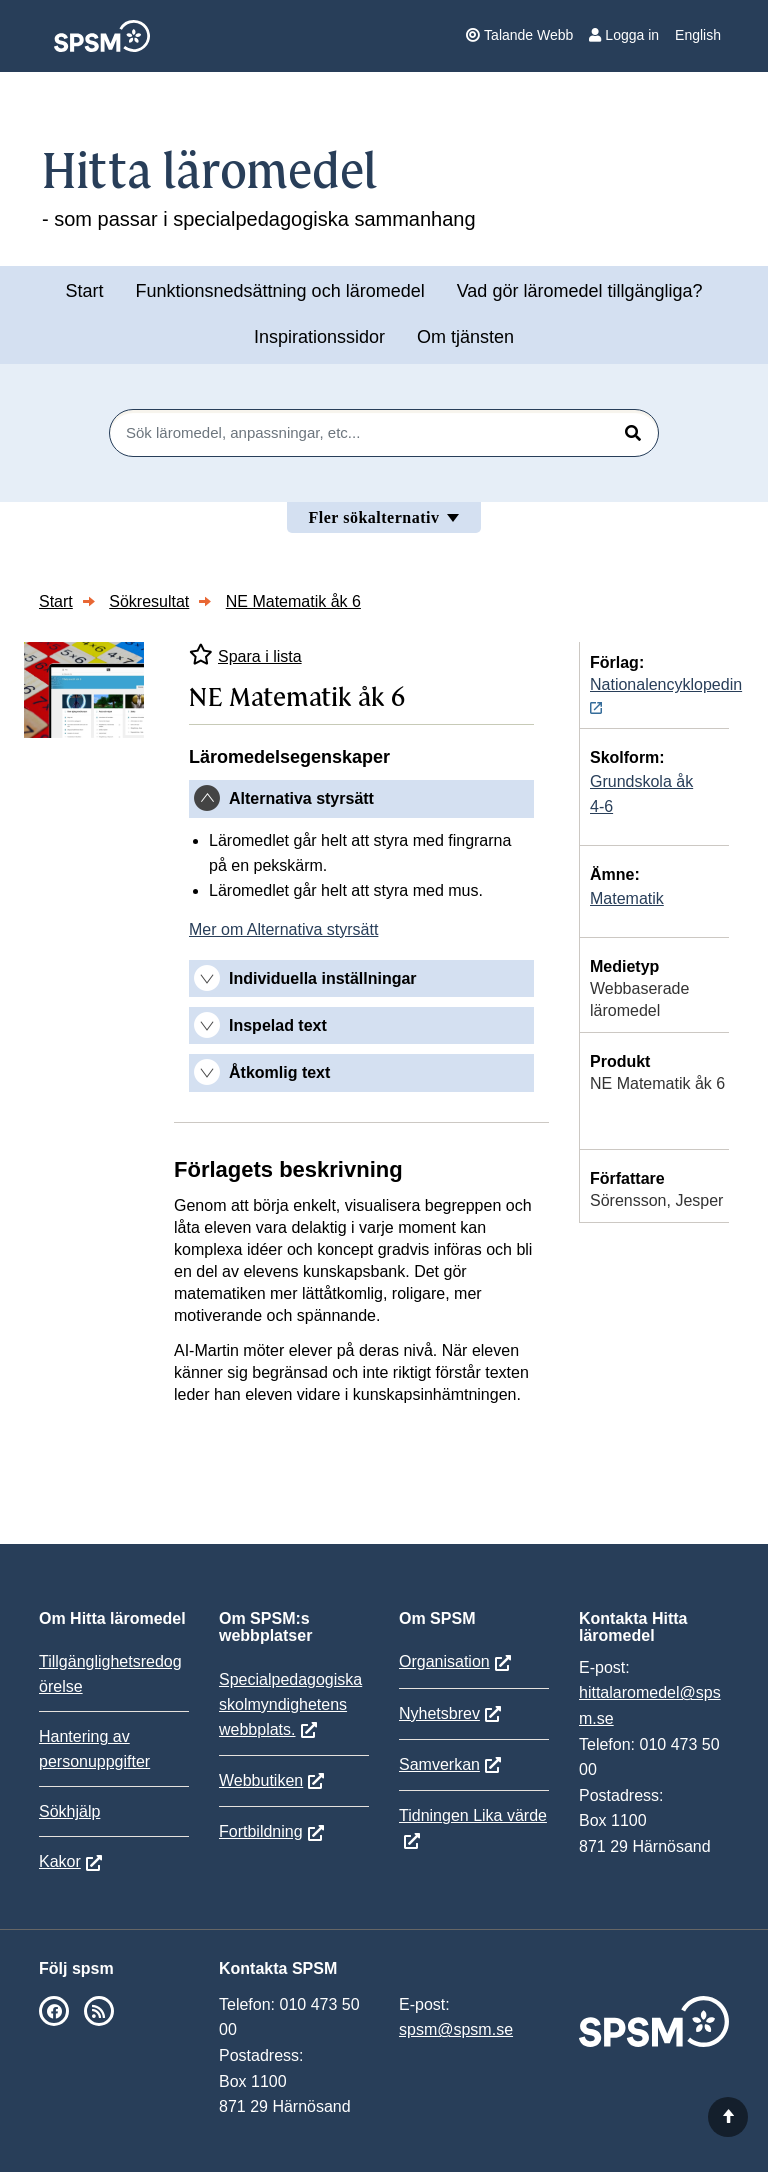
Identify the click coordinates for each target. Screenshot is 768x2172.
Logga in (624, 35)
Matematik (627, 898)
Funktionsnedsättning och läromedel (280, 291)
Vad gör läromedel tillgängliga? (580, 291)
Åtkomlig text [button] (279, 1072)
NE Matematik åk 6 (293, 601)
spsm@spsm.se (456, 2029)
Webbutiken (261, 1780)
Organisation (444, 1661)
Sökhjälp (69, 1811)
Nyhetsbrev (439, 1713)
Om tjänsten (465, 337)
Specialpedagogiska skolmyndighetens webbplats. (290, 1704)
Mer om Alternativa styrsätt (283, 929)
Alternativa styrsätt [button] (301, 798)
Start (84, 291)
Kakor (60, 1861)
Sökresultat (149, 601)
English (698, 35)
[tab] (361, 799)
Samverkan (439, 1764)
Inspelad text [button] (278, 1025)
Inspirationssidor (319, 337)
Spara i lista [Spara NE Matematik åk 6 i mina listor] (245, 654)
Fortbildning (261, 1831)
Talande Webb (519, 35)
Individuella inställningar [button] (323, 978)
